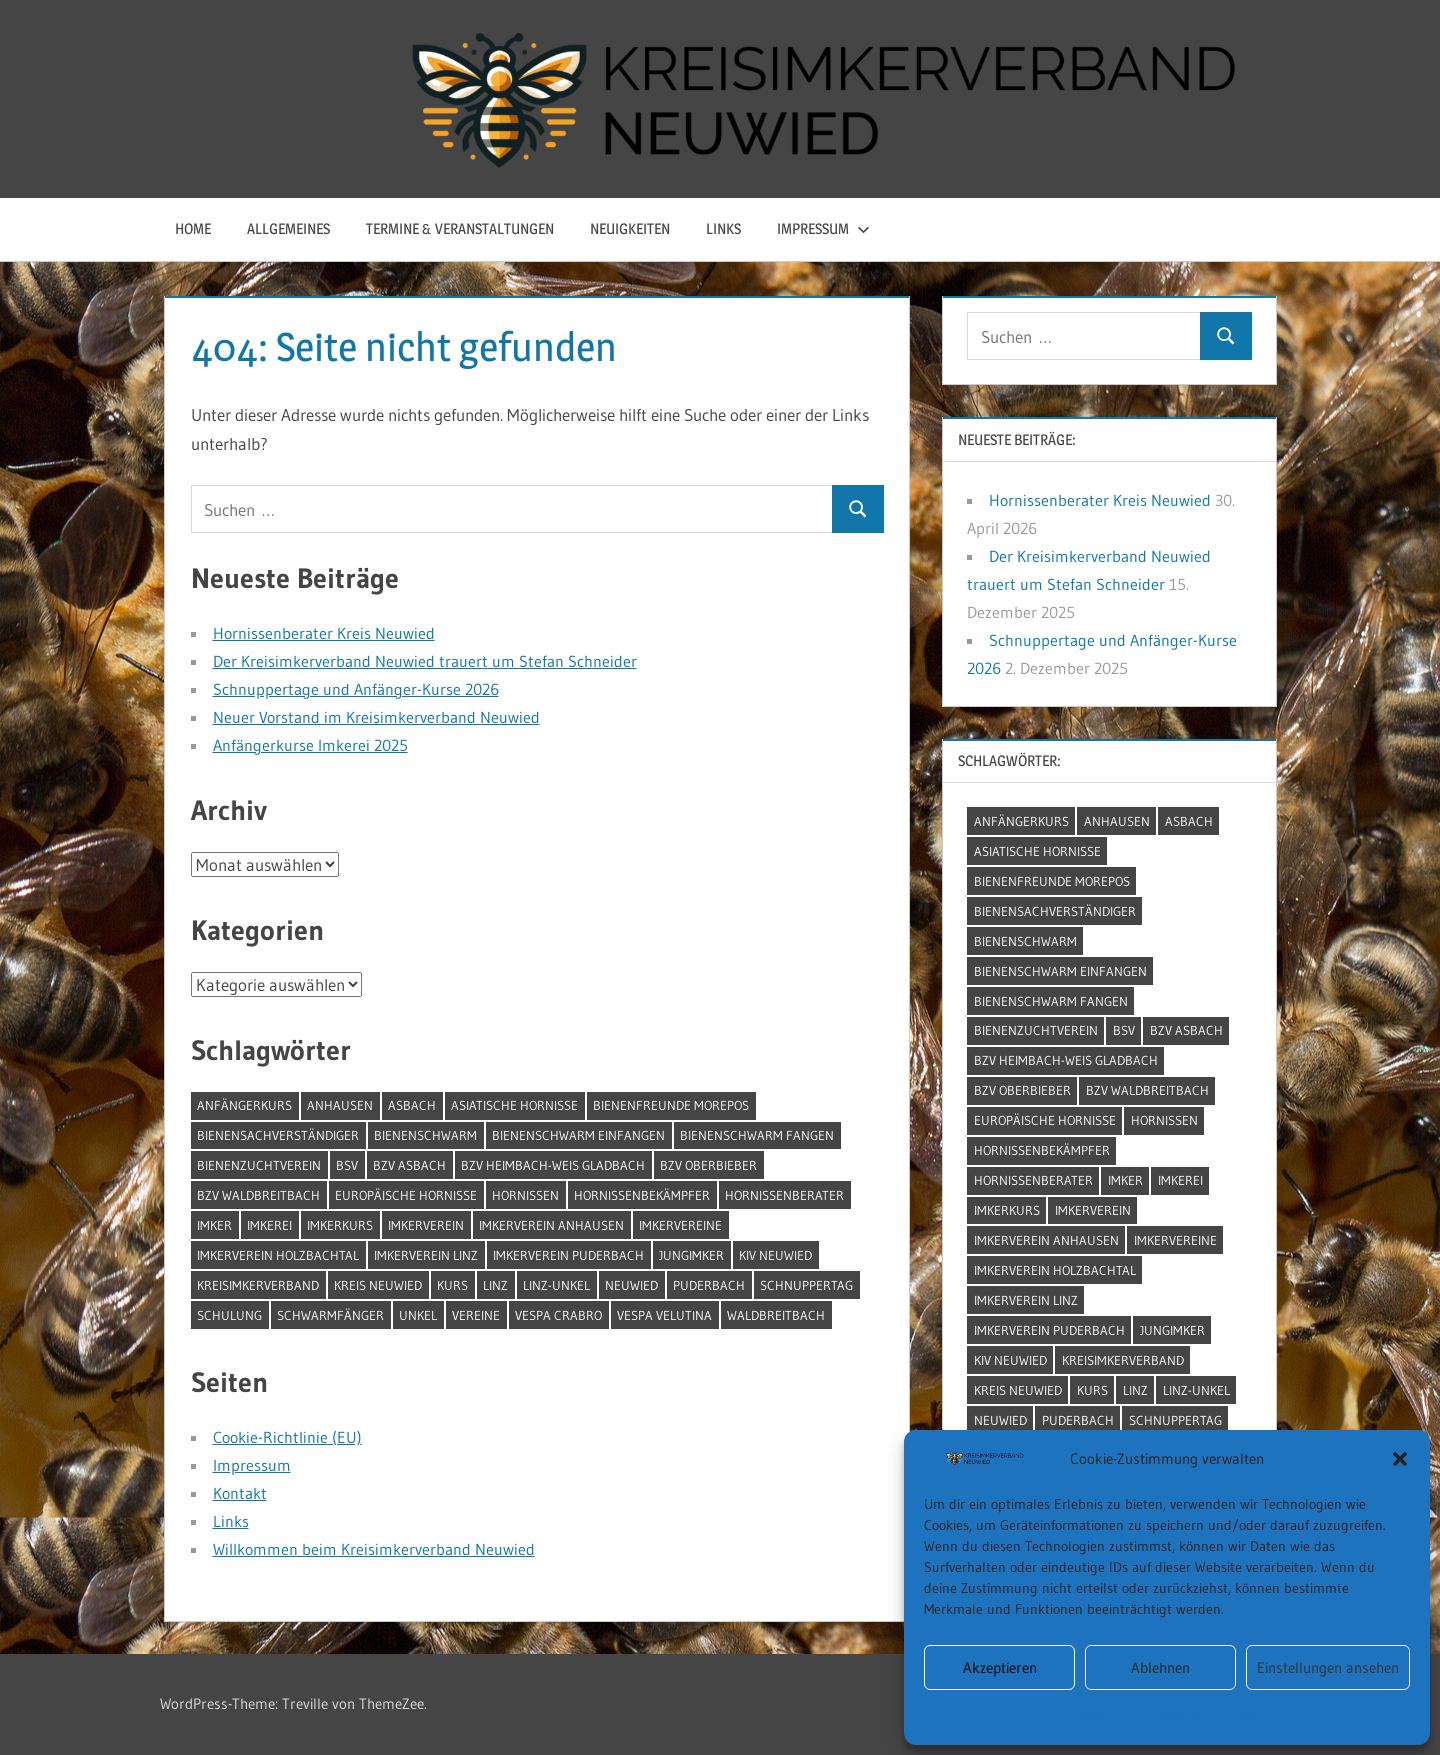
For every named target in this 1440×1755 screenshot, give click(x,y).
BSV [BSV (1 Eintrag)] (347, 1165)
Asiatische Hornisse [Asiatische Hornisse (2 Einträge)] (514, 1105)
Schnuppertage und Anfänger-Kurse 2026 (356, 689)
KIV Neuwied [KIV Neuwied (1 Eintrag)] (775, 1255)
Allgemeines (288, 228)
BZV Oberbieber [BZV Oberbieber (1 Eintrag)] (708, 1165)
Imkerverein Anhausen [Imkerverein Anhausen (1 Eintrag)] (551, 1225)
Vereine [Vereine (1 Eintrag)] (476, 1315)
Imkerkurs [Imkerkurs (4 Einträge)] (340, 1225)
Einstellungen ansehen (1328, 1667)
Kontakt (240, 1493)
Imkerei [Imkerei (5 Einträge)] (269, 1225)
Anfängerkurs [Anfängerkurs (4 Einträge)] (244, 1105)
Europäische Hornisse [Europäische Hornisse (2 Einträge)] (406, 1195)
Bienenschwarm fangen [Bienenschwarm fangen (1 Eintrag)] (757, 1135)
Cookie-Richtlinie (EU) (287, 1437)
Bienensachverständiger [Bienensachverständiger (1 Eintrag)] (278, 1135)
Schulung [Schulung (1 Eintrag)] (229, 1315)
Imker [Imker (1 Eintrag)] (214, 1225)
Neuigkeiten (630, 228)
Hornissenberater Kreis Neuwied (324, 633)
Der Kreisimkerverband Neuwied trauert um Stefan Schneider (425, 661)
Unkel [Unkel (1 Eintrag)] (418, 1315)
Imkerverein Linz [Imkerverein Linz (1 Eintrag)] (426, 1255)
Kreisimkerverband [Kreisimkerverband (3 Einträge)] (258, 1285)
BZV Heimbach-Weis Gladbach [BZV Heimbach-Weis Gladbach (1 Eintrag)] (553, 1165)
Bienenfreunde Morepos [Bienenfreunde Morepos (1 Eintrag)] (671, 1105)
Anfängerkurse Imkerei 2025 (310, 745)
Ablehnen (1160, 1667)
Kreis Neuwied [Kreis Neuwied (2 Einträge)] (378, 1285)
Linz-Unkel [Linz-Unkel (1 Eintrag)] (556, 1285)
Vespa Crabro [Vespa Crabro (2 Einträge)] (558, 1315)
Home (193, 228)
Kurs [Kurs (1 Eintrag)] (452, 1285)
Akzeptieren (1000, 1667)
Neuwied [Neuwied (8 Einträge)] (631, 1285)
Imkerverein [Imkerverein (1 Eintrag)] (426, 1225)
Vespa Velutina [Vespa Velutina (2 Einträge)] (664, 1315)
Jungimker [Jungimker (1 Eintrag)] (691, 1255)
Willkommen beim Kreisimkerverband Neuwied (374, 1549)
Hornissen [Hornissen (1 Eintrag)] (525, 1195)
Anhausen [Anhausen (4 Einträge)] (340, 1105)
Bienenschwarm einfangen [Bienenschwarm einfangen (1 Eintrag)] (578, 1135)
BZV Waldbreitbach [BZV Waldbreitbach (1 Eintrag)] (258, 1195)
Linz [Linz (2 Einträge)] (495, 1285)
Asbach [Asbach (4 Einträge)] (412, 1105)
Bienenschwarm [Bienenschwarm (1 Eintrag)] (425, 1135)
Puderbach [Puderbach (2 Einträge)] (709, 1285)
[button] (1400, 1459)
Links (723, 228)
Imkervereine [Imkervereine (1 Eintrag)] (680, 1225)
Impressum (1089, 1716)
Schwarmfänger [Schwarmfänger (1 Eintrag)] (330, 1315)
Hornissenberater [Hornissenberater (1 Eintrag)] (784, 1195)
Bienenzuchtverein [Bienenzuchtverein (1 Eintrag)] (259, 1165)
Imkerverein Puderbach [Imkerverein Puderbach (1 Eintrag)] (568, 1255)
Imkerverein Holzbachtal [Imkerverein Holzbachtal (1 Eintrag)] (278, 1255)
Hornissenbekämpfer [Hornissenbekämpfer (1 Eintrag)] (642, 1195)
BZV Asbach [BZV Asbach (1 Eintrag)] (409, 1165)
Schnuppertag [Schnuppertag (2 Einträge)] (806, 1285)
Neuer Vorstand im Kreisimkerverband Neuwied (376, 717)
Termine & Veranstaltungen (460, 228)
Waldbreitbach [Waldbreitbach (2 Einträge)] (776, 1315)
